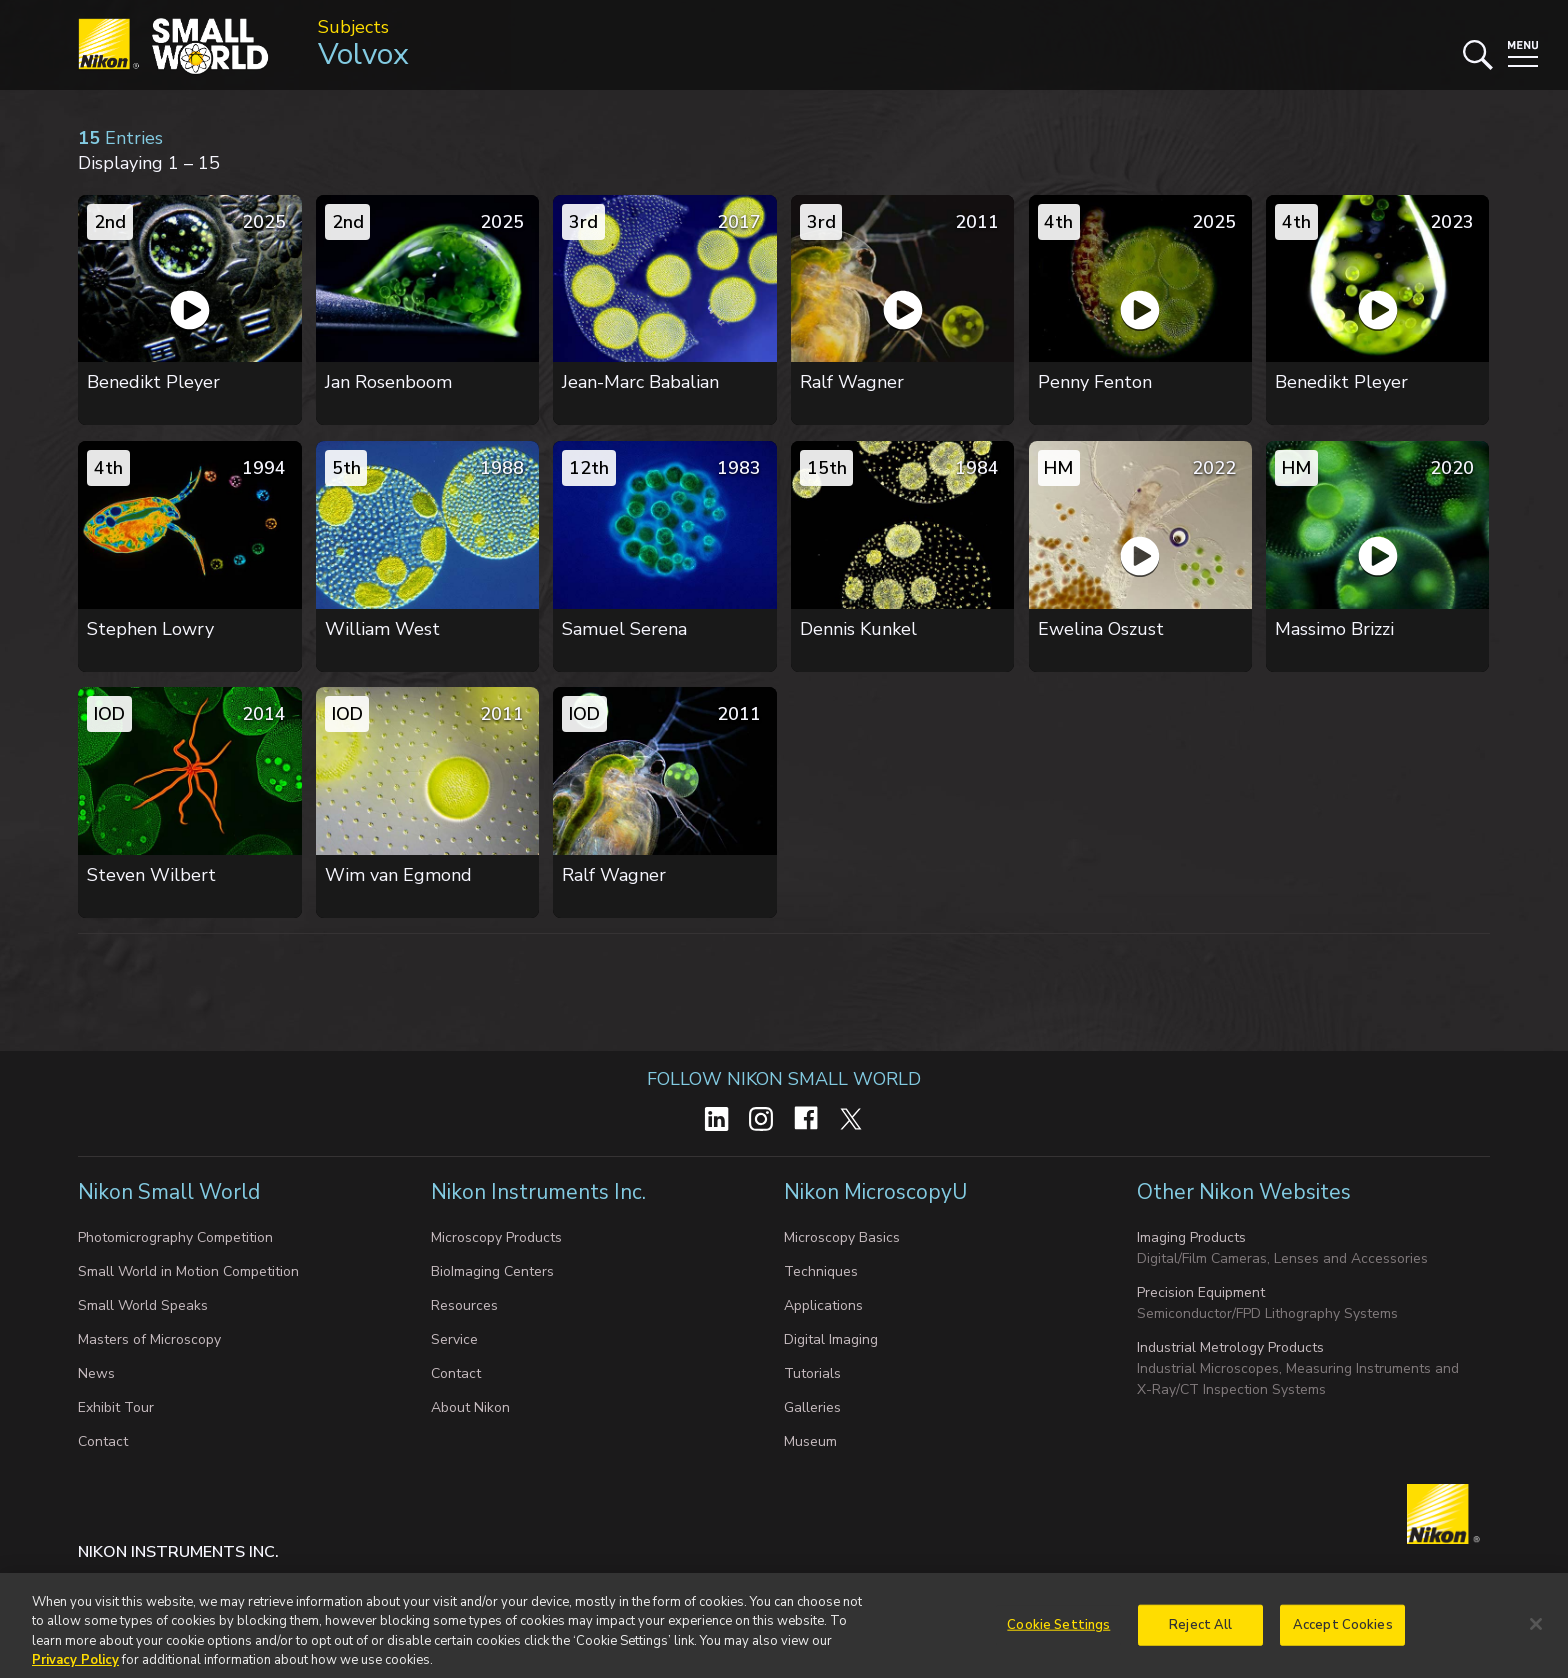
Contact (103, 1441)
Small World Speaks (143, 1305)
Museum (810, 1441)
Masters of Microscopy (149, 1339)
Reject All (1200, 1634)
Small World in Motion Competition (188, 1271)
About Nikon (470, 1407)
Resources (464, 1305)
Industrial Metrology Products (1230, 1347)
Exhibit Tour (116, 1407)
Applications (823, 1305)
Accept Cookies (1343, 1634)
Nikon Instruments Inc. (541, 1192)
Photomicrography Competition (175, 1237)
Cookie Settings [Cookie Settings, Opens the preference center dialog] (1058, 1634)
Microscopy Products (496, 1237)
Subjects (353, 27)
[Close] (1536, 1634)
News (96, 1373)
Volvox (363, 54)
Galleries (812, 1407)
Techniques (821, 1271)
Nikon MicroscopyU (875, 1192)
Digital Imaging (831, 1339)
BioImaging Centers (492, 1271)
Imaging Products (1191, 1237)
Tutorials (812, 1373)
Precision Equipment (1201, 1292)
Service (454, 1339)
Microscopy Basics (842, 1237)
